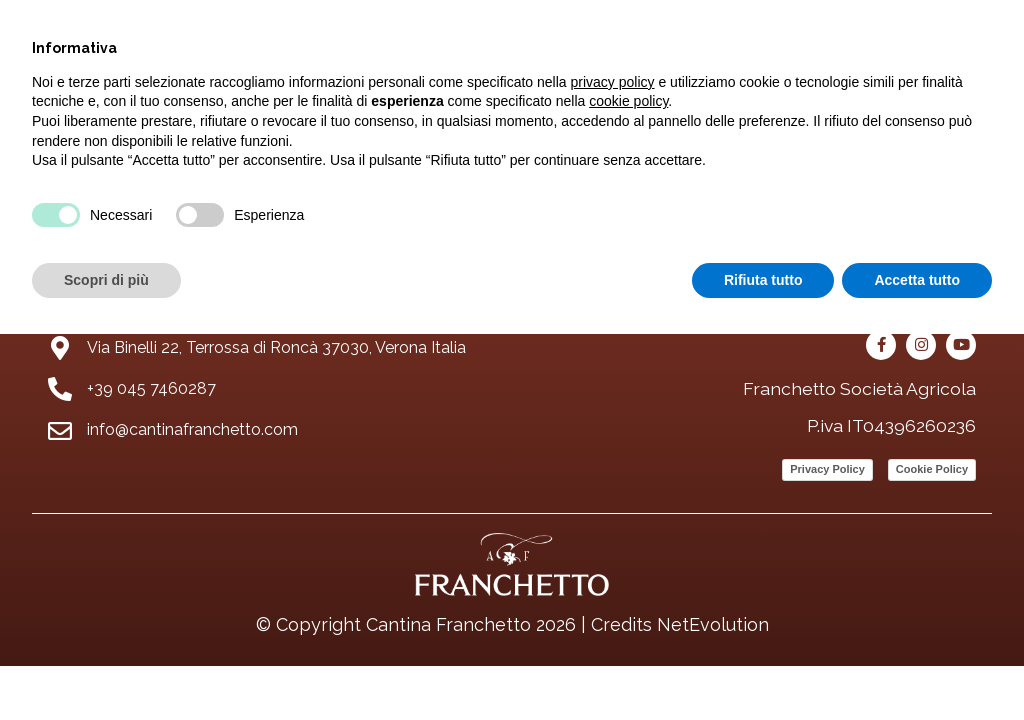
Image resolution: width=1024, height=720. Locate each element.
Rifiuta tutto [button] (763, 280)
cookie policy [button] (628, 101)
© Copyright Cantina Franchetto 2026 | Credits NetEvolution (512, 624)
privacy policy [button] (613, 82)
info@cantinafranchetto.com (192, 429)
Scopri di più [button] (106, 280)
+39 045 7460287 (151, 388)
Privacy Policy (827, 469)
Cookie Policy (932, 469)
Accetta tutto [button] (917, 280)
